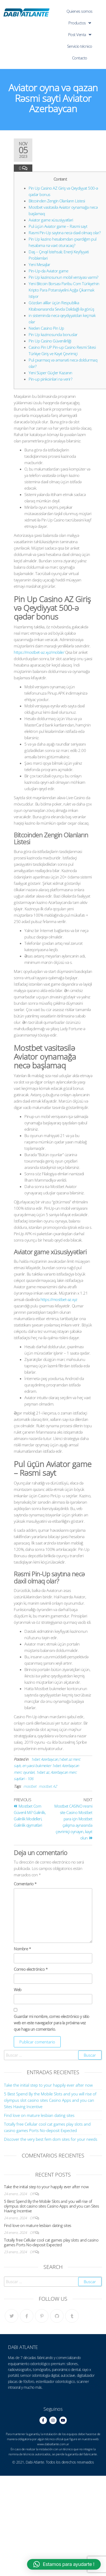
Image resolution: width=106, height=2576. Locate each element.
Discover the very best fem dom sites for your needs (50, 2139)
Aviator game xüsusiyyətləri (51, 220)
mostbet (30, 1786)
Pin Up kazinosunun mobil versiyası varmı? (63, 277)
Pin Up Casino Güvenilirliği (50, 340)
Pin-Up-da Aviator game (48, 270)
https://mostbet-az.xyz (59, 1299)
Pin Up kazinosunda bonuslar (53, 334)
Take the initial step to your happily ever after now (48, 2085)
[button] (64, 2564)
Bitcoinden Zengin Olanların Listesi (57, 200)
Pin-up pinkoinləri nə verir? (50, 379)
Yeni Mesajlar (39, 264)
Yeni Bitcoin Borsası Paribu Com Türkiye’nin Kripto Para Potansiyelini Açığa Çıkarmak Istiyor (64, 290)
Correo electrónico (30, 1969)
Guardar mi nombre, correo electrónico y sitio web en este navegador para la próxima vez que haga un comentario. (51, 2023)
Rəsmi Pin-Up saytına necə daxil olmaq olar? (65, 232)
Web (17, 1989)
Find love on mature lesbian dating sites (39, 2115)
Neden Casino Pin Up (46, 328)
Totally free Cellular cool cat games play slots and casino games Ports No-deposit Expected (51, 2242)
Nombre (22, 1948)
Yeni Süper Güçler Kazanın (50, 372)
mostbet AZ (48, 1786)
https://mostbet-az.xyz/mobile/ (39, 652)
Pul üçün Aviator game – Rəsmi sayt (58, 226)
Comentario (25, 1883)
